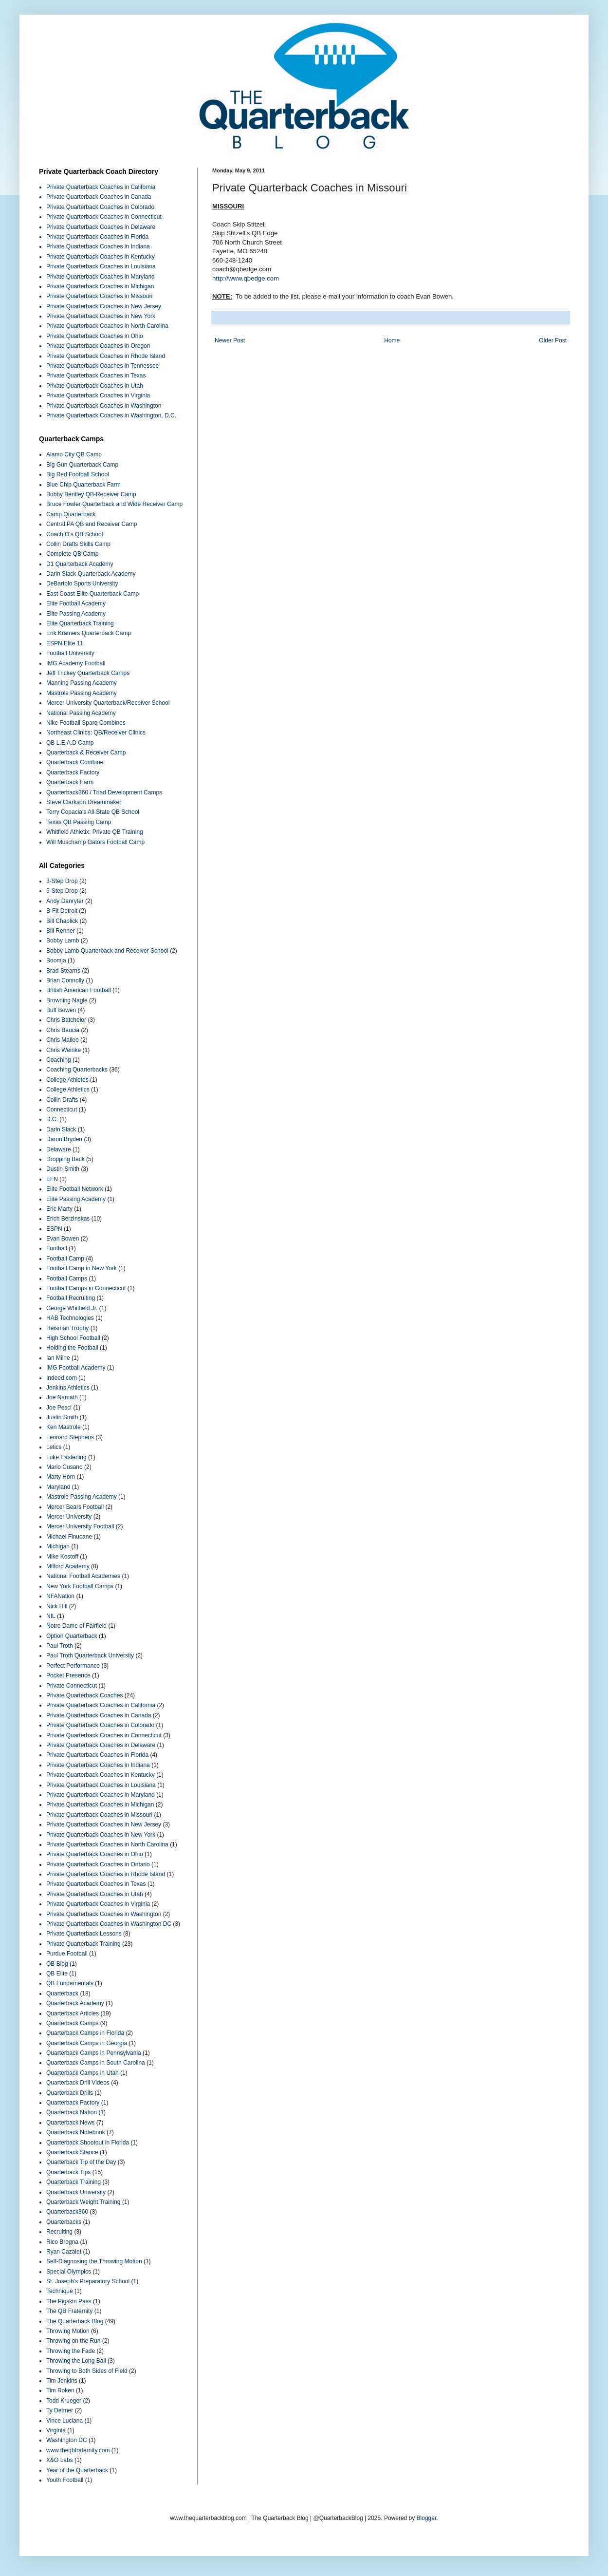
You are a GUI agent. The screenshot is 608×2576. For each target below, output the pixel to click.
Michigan (58, 1546)
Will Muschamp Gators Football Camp (95, 842)
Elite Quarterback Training (80, 623)
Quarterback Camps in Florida (85, 2033)
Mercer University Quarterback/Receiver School (107, 702)
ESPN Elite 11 (64, 643)
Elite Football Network (74, 1188)
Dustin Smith (62, 1169)
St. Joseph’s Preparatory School (87, 2281)
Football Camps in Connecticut (86, 1288)
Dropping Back (65, 1159)
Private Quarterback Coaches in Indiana (98, 246)
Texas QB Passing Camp (78, 822)
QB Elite (57, 1973)
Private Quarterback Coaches (84, 1695)
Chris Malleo (62, 1039)
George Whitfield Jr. (71, 1308)
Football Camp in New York (81, 1268)
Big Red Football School (77, 474)
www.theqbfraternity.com (78, 2450)
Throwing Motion (68, 2331)
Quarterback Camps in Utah (82, 2072)
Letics (53, 1447)
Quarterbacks (63, 2222)
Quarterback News (70, 2122)
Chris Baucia (62, 1030)
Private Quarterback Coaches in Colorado (100, 207)
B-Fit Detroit (61, 910)
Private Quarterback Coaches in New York (100, 316)
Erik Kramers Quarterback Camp (88, 633)
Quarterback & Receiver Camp (86, 752)
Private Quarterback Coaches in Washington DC (108, 1923)
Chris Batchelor (66, 1019)
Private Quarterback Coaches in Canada (98, 196)
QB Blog (57, 1963)
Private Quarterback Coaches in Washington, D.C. (111, 415)
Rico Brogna (62, 2241)
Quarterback (62, 1993)
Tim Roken (60, 2390)
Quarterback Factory (72, 772)
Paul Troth (59, 1645)
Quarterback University (76, 2192)
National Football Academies (83, 1576)
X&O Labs (59, 2460)
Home (392, 340)
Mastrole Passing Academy (81, 693)
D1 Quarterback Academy (79, 564)
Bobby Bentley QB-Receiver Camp (91, 494)
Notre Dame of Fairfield (76, 1625)
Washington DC (66, 2440)
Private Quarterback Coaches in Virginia (98, 395)
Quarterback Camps (72, 2023)
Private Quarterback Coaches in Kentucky (100, 256)
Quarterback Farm (69, 782)
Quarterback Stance (72, 2152)
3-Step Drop (62, 881)
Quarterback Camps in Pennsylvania (93, 2053)
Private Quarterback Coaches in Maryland (100, 276)
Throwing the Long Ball (76, 2360)
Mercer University (69, 1516)
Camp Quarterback (70, 514)
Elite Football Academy (76, 603)
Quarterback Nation (71, 2112)
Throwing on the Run (73, 2340)
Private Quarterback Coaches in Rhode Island (105, 356)
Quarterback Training (73, 2182)
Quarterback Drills (69, 2092)
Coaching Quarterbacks (77, 1069)
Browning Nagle (67, 1000)
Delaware (58, 1149)
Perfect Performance (73, 1665)
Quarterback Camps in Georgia (86, 2043)
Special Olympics (68, 2271)
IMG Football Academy (75, 1367)
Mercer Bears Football (75, 1507)
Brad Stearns (63, 970)
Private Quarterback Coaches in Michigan (100, 286)
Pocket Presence (68, 1675)
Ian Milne (58, 1357)
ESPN (54, 1228)
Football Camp (65, 1258)
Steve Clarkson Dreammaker (83, 802)
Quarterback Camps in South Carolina (95, 2062)
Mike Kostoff (62, 1556)
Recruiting (59, 2231)
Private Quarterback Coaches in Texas (96, 375)
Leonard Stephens (70, 1437)
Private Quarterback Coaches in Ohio (94, 336)
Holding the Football (72, 1347)
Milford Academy (68, 1566)
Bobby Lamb (62, 940)
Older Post (553, 340)
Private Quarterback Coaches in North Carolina (107, 325)
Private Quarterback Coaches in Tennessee (102, 365)
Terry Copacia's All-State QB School (92, 812)
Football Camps (66, 1278)
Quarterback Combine (74, 762)
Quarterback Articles (72, 2013)
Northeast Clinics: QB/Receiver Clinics (96, 732)
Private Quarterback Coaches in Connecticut (104, 216)
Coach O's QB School (74, 534)
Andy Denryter (65, 901)
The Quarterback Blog (74, 2321)
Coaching (58, 1059)
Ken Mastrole (63, 1427)
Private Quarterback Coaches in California (100, 187)
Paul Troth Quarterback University (90, 1655)
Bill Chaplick (62, 921)
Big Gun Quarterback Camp (82, 464)
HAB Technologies (70, 1318)
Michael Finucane (69, 1536)
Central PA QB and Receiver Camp (91, 524)
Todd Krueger (63, 2400)
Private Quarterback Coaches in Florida (97, 236)
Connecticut (61, 1109)
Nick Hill (56, 1606)
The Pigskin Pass (69, 2301)
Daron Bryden (64, 1139)
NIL (50, 1616)
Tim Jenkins (61, 2380)
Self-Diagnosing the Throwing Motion (94, 2261)
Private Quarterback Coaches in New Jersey (103, 306)
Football (56, 1248)
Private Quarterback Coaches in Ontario (98, 1864)
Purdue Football (67, 1953)
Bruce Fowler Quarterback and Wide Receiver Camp (114, 504)
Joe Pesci (59, 1407)
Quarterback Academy (75, 2003)
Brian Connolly (65, 980)
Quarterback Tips (68, 2172)
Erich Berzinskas (68, 1218)
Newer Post (230, 340)
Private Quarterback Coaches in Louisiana (101, 266)
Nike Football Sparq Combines (86, 722)
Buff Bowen (61, 1010)
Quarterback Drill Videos (78, 2082)
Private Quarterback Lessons (84, 1933)
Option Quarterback (71, 1636)
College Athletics (68, 1089)
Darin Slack (61, 1129)
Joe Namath (62, 1397)
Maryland (58, 1487)
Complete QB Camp (72, 553)
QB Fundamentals (69, 1983)
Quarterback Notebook (75, 2132)
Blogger (427, 2518)
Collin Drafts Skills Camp (78, 544)
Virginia (56, 2430)
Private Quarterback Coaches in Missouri (99, 296)
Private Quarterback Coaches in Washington (103, 405)
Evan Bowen (62, 1238)
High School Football (73, 1338)
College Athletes (67, 1079)
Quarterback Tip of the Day (81, 2162)
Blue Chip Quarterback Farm (83, 484)
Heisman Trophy (67, 1328)
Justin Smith (62, 1417)
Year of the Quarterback (77, 2470)
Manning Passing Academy (81, 682)
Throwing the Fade (70, 2351)
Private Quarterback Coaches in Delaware (100, 227)
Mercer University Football (80, 1526)
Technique (59, 2291)
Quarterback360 (67, 2211)
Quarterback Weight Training (83, 2202)
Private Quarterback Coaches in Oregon (98, 345)
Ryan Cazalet (63, 2251)
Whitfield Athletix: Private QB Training (94, 831)
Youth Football (64, 2480)
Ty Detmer (59, 2410)
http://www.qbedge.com (245, 278)
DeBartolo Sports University (82, 583)
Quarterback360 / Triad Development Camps (104, 792)
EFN (52, 1179)
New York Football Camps (79, 1586)
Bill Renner (60, 930)
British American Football (78, 990)
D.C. (52, 1119)
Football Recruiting (70, 1298)
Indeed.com (61, 1377)
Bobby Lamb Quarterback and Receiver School (107, 950)
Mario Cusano (64, 1467)
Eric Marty (59, 1208)
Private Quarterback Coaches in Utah (94, 385)
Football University (70, 653)
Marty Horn (60, 1476)
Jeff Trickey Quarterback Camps (87, 673)
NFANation (60, 1596)
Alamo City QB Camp (74, 454)
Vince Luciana (64, 2420)
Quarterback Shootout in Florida (87, 2142)
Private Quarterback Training (83, 1943)
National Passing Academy (81, 713)
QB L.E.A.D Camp (69, 742)
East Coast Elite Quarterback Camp (92, 593)
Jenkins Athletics (68, 1387)
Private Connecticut (71, 1685)
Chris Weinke (63, 1050)
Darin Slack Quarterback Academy (90, 573)
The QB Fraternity (69, 2311)
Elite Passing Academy (76, 613)
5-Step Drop (62, 890)
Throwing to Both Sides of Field (87, 2371)
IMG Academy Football (75, 663)
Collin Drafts (62, 1099)
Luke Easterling (66, 1457)
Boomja (56, 960)
